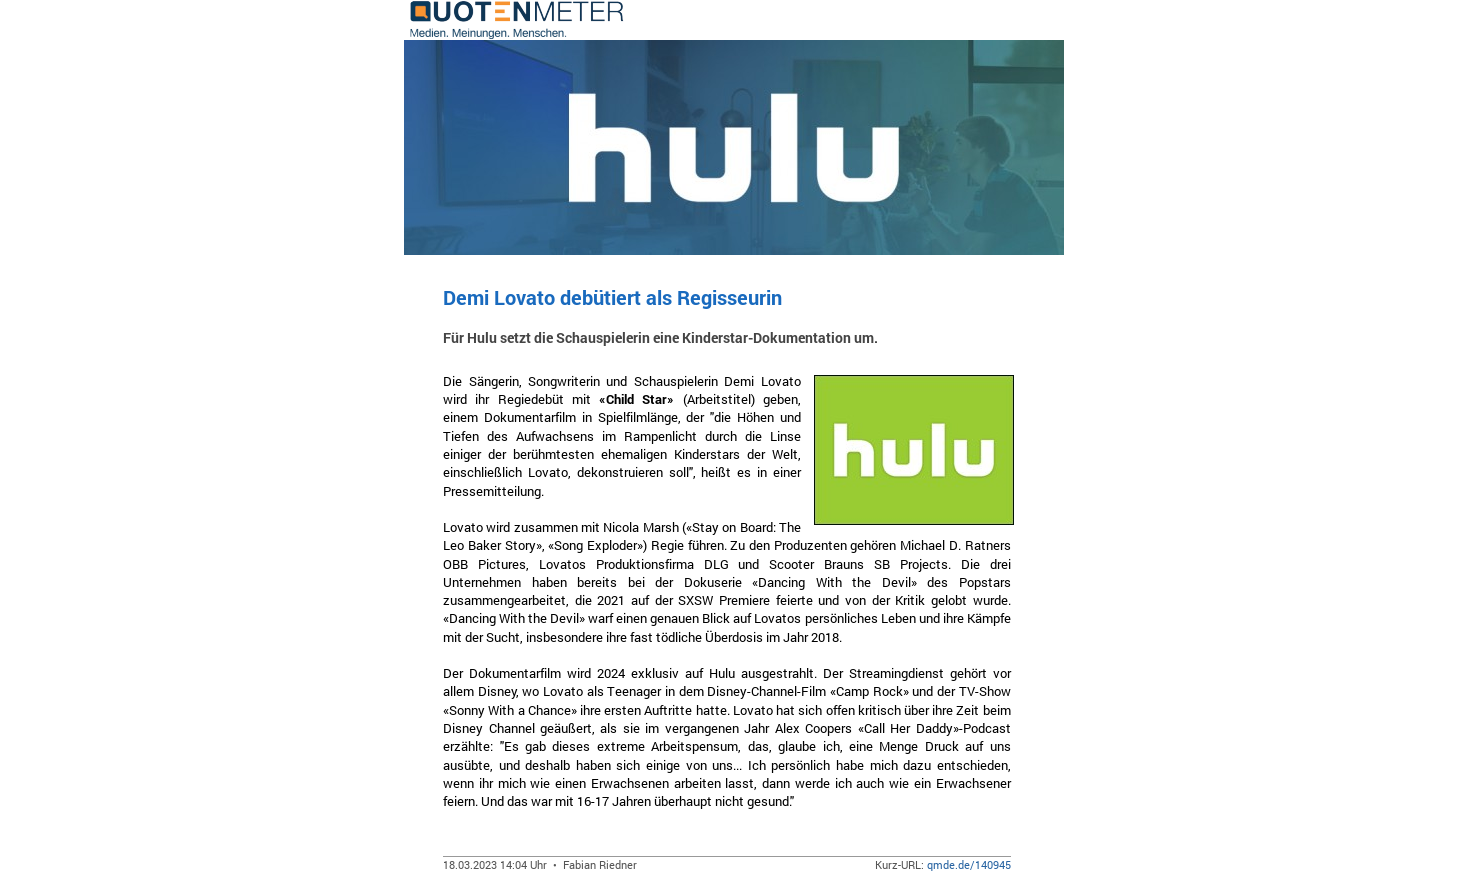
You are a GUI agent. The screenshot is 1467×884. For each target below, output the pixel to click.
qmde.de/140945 (969, 864)
